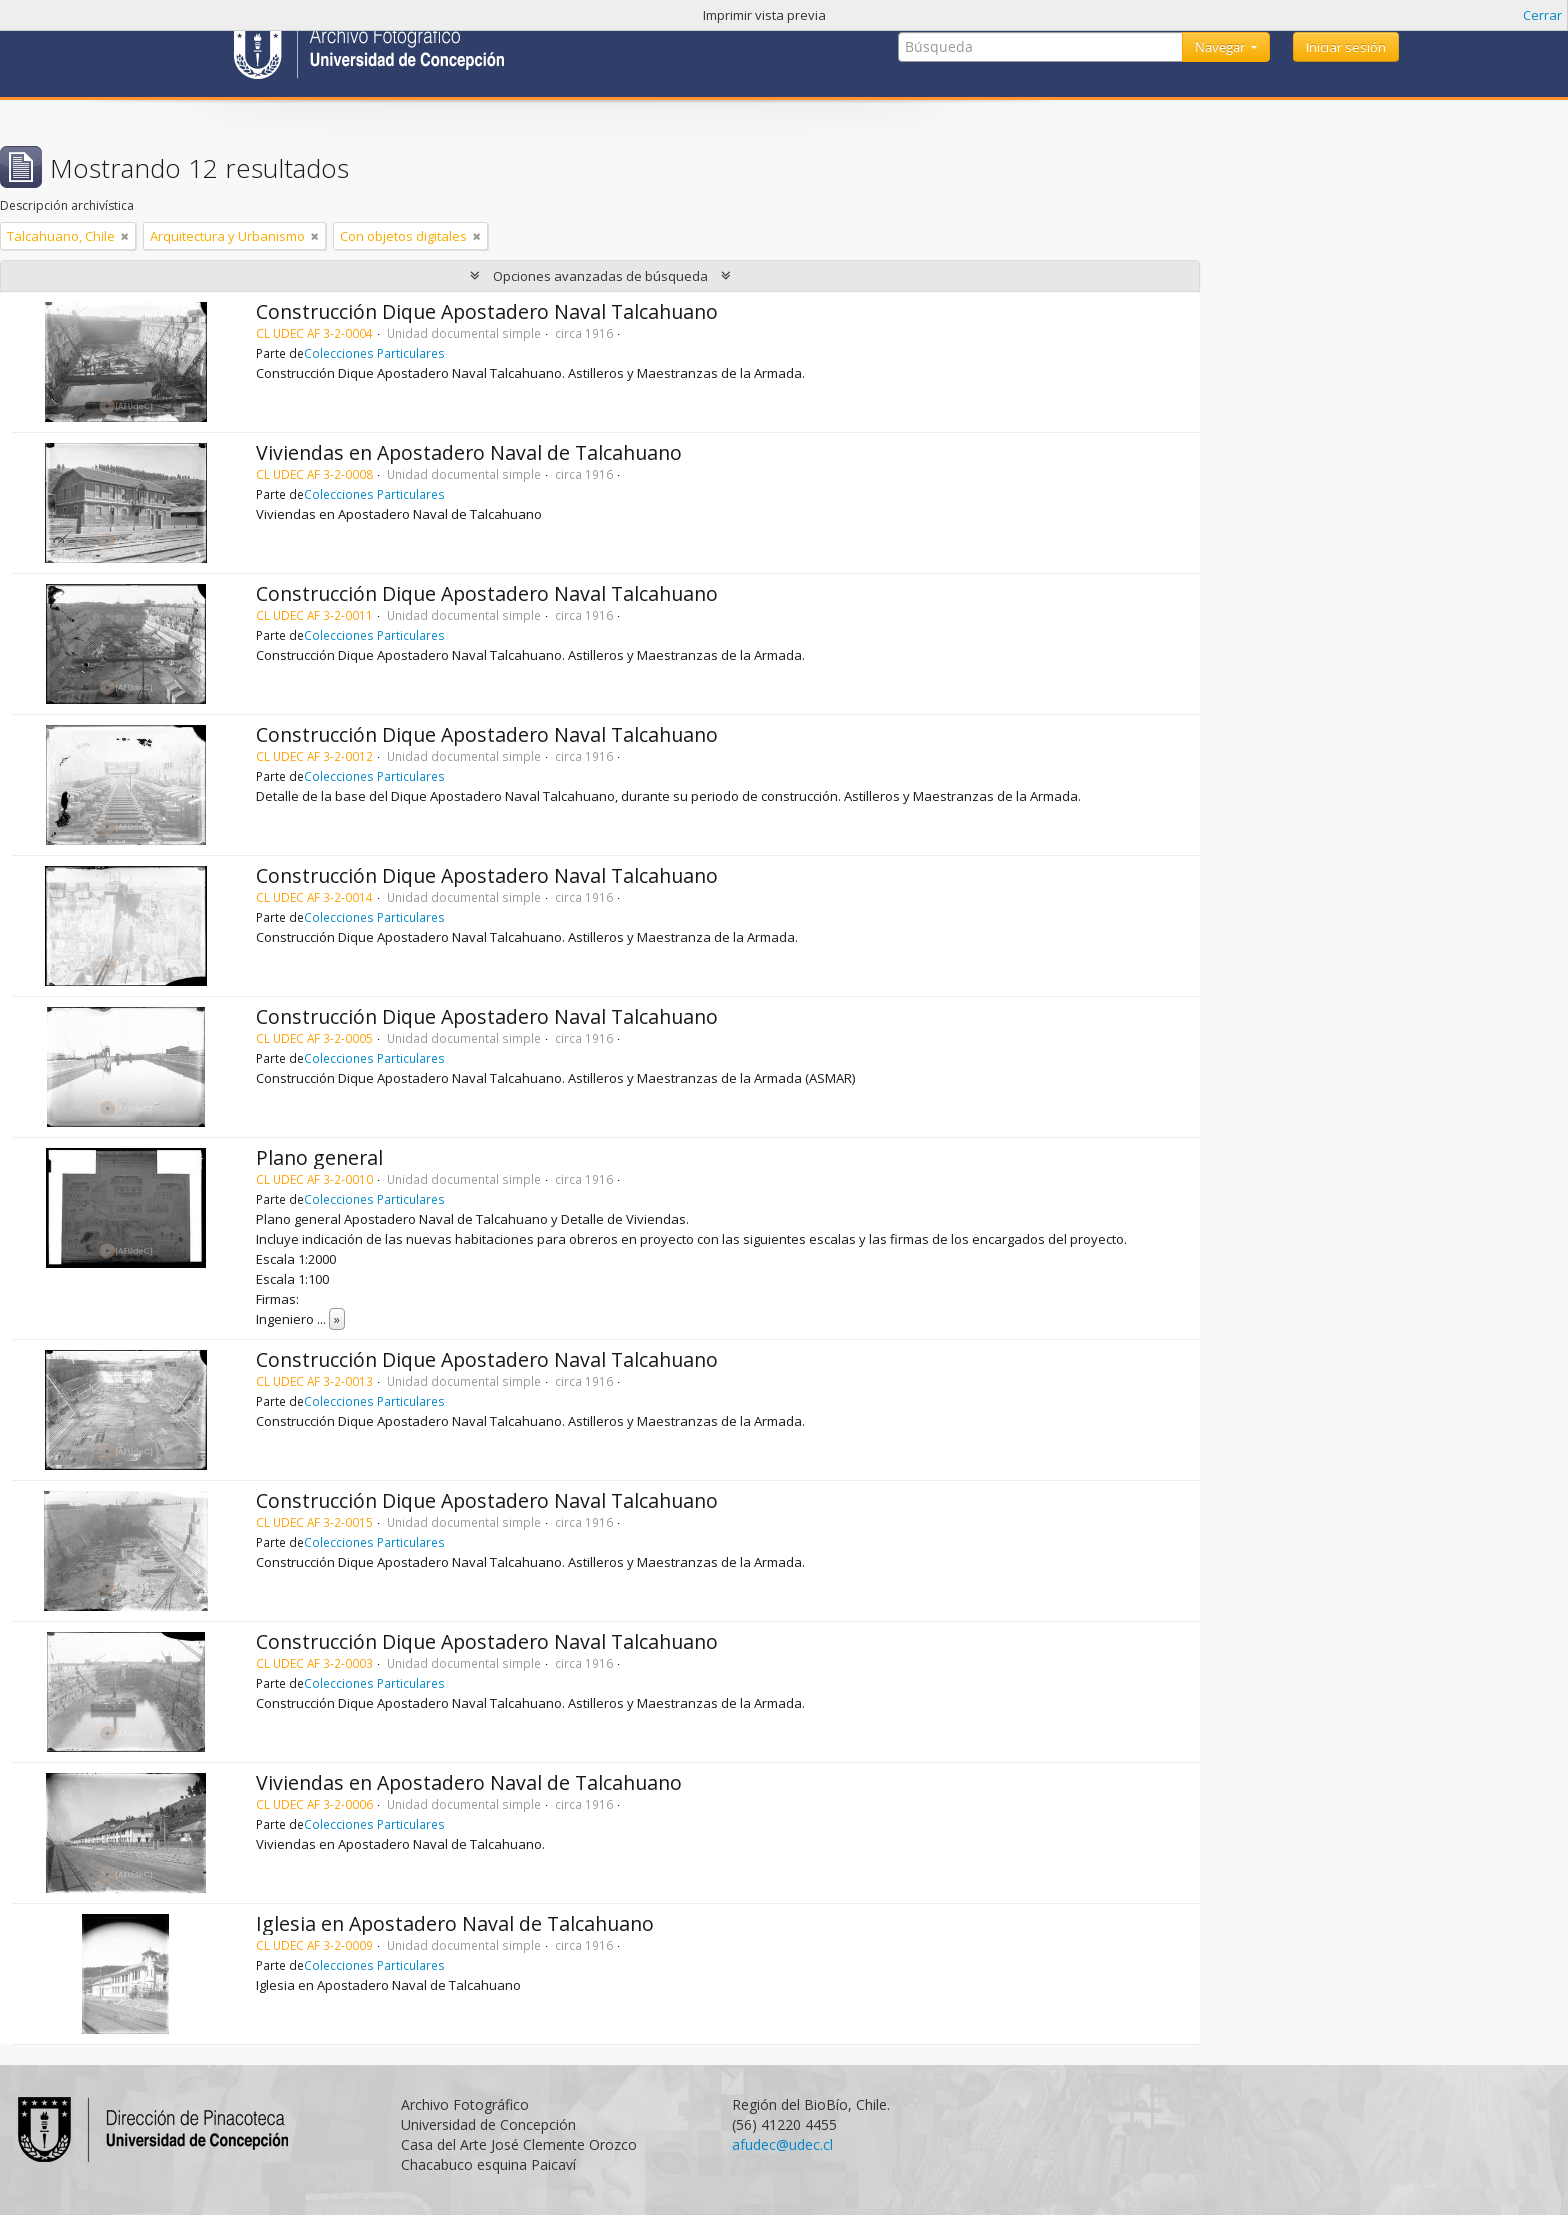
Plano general (319, 1157)
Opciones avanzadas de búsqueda (600, 276)
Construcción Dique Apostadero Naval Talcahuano (487, 311)
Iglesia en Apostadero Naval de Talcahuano (455, 1923)
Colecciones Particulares (374, 353)
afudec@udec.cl (782, 2144)
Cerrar (1542, 15)
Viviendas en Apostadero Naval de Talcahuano (469, 452)
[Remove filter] (125, 236)
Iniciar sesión (1346, 47)
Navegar (1221, 47)
